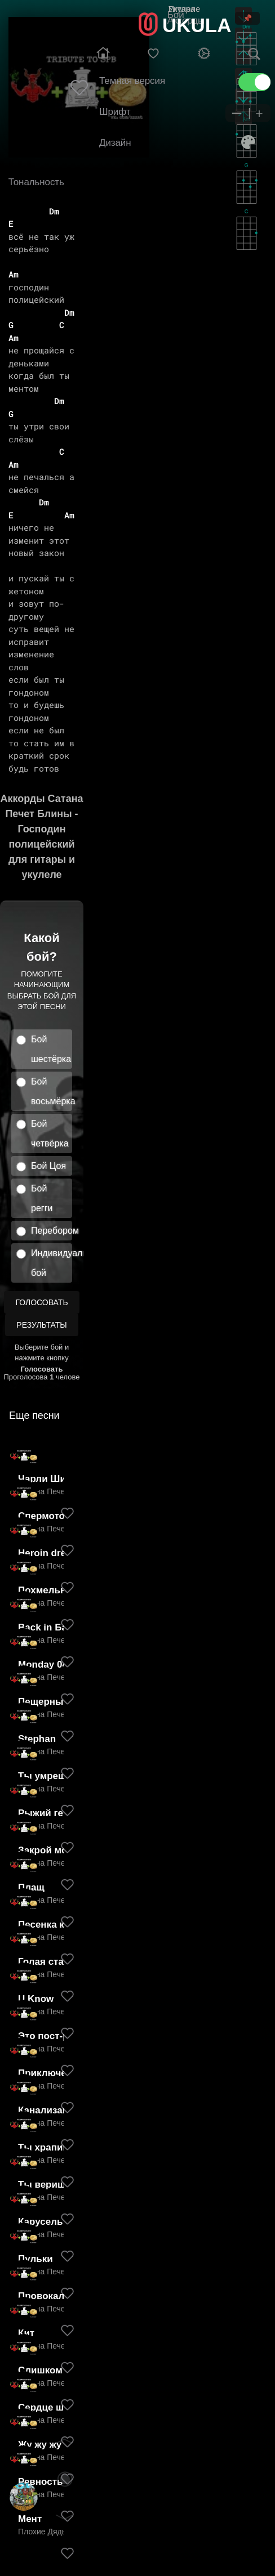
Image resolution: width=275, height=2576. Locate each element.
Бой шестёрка (51, 1049)
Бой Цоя (48, 1166)
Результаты (41, 1324)
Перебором (51, 1230)
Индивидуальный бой (51, 1263)
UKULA (196, 25)
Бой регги (41, 1198)
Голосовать (41, 1302)
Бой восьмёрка (51, 1091)
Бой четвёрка (50, 1133)
